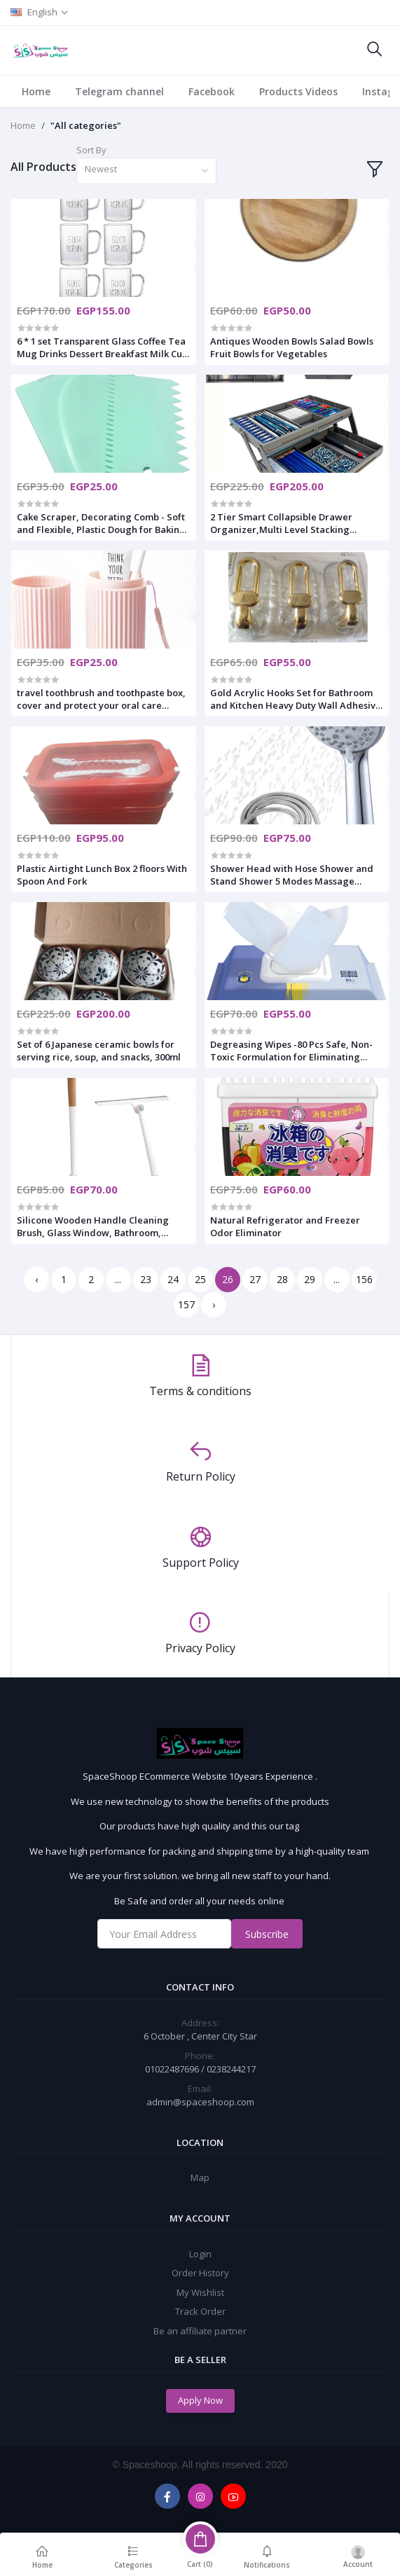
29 (309, 1279)
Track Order (200, 2311)
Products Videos (298, 91)
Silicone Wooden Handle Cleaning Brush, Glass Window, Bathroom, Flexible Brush (93, 1226)
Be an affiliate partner (200, 2331)
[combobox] (146, 171)
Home (36, 91)
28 (282, 1279)
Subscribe (267, 1934)
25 (200, 1279)
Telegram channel (119, 91)
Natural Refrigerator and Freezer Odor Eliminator (285, 1226)
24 (173, 1279)
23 (145, 1279)
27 (255, 1279)
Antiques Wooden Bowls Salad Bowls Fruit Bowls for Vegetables (291, 347)
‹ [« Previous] (36, 1279)
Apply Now (200, 2400)
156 (364, 1279)
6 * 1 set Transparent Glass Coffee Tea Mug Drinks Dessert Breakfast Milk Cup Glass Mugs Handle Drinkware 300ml (102, 347)
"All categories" (85, 125)
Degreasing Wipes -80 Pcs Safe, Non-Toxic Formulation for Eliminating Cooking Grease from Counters (291, 1050)
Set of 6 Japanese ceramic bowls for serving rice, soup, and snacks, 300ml (99, 1050)
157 (186, 1304)
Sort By (91, 150)
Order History (200, 2272)
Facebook (211, 91)
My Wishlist (200, 2292)
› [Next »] (213, 1304)
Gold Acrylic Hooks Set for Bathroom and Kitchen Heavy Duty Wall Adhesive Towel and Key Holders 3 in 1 (295, 699)
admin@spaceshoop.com (200, 2102)
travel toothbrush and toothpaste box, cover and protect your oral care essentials (101, 699)
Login (200, 2254)
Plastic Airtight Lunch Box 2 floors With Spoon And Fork (102, 874)
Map (200, 2177)
